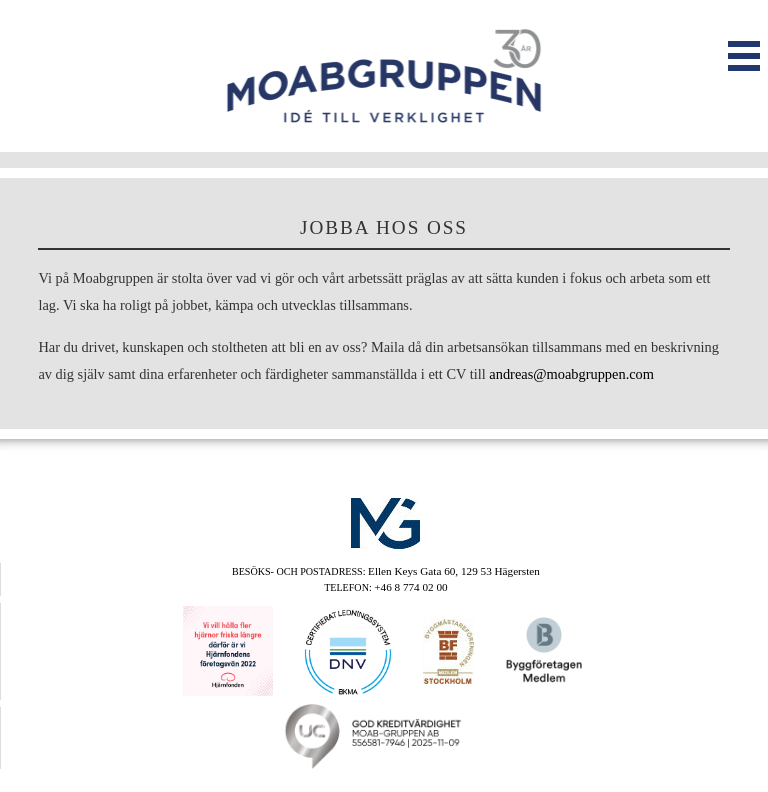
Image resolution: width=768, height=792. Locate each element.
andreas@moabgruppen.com (571, 374)
